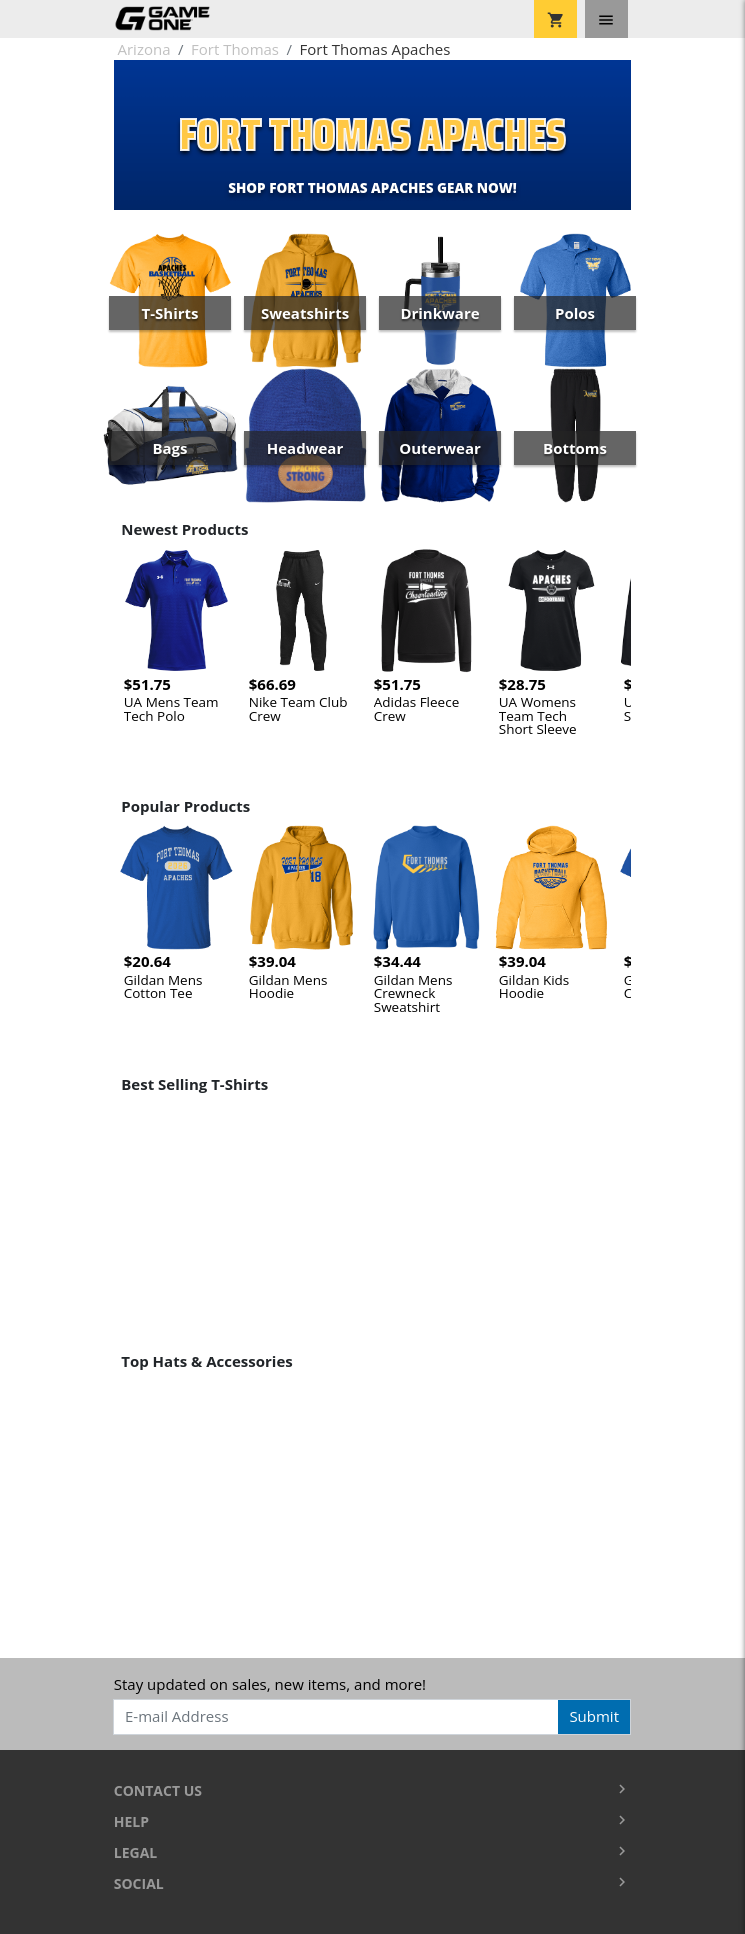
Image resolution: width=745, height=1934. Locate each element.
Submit (594, 1716)
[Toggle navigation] (606, 19)
